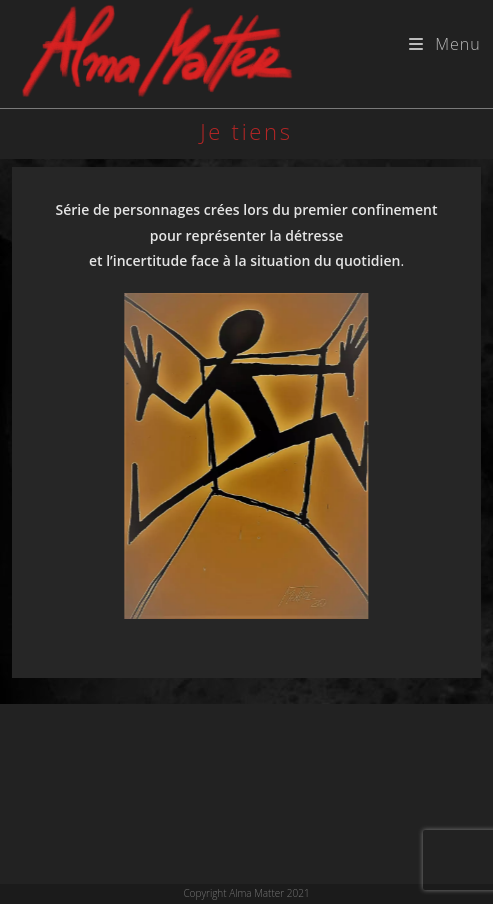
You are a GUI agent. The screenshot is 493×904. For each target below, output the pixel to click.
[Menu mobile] (445, 44)
